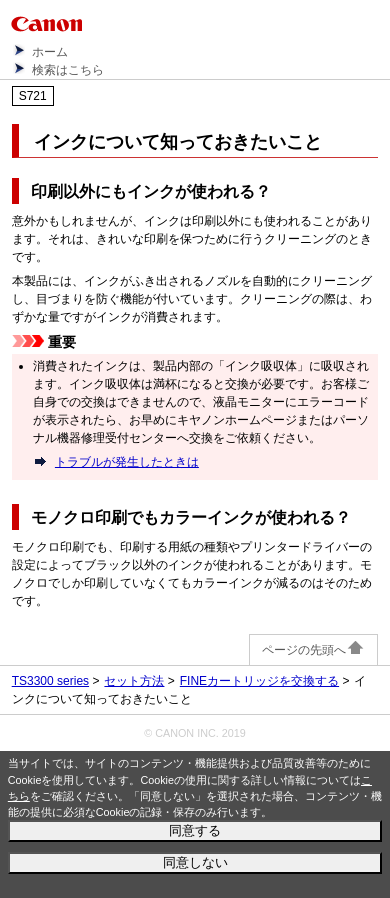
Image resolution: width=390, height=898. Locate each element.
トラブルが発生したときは (127, 462)
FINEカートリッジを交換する (259, 681)
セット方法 (134, 681)
